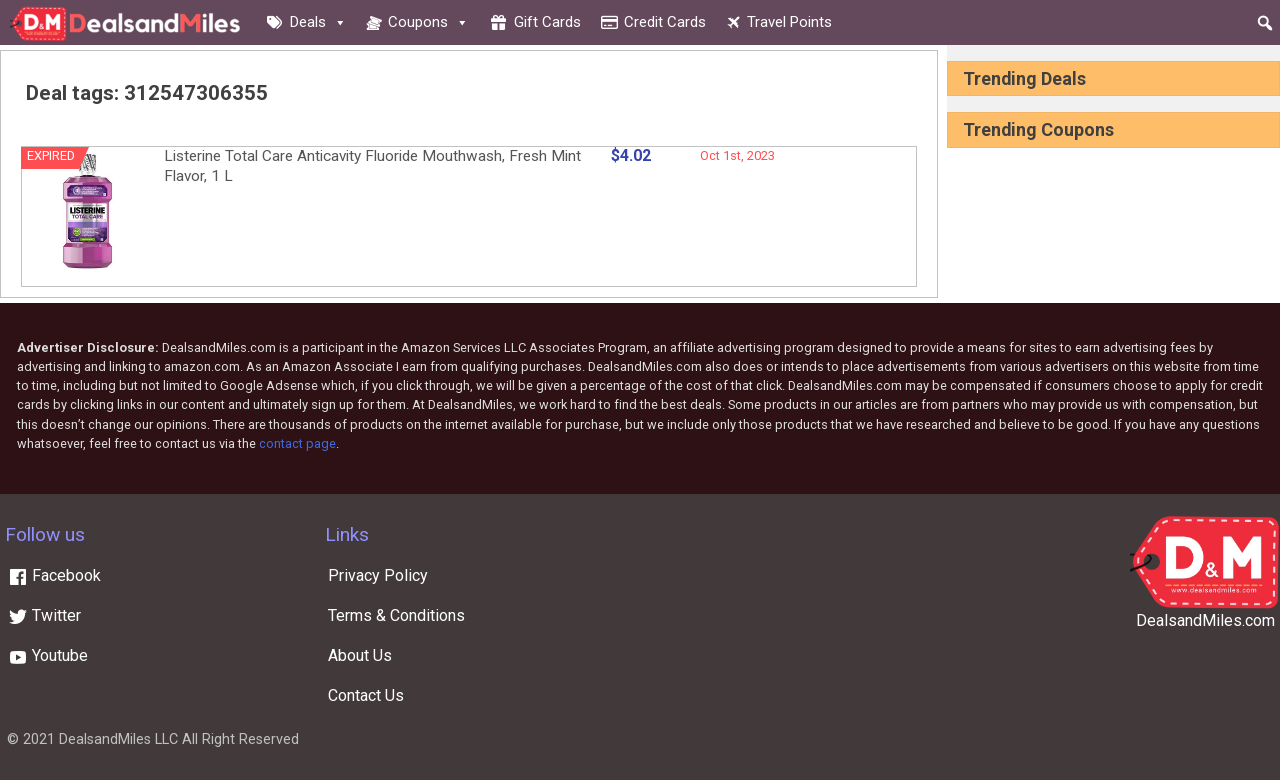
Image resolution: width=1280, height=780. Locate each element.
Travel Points (789, 22)
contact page (297, 443)
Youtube (48, 655)
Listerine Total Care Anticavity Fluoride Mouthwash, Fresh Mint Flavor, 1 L (372, 166)
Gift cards (547, 22)
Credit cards (665, 22)
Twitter (44, 615)
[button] (1265, 23)
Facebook (54, 575)
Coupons (428, 22)
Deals (318, 22)
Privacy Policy (378, 575)
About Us (360, 655)
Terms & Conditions (396, 615)
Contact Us (366, 695)
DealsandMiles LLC (118, 739)
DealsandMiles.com (1205, 620)
